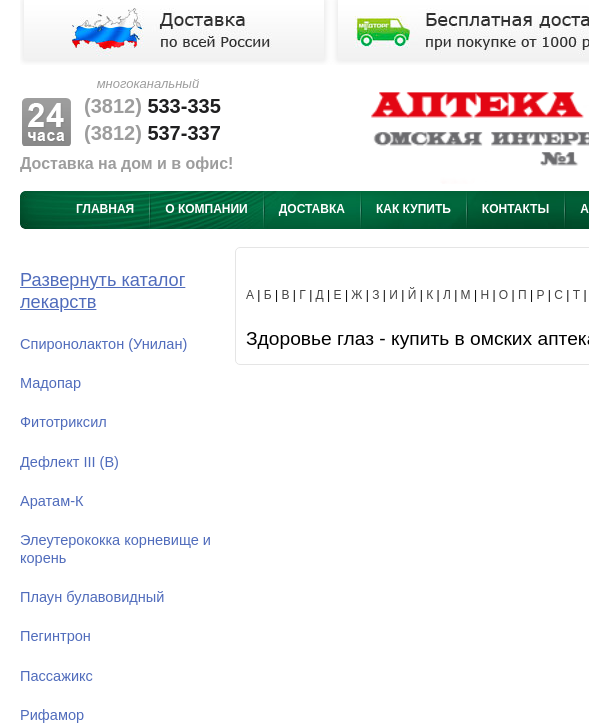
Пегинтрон (55, 636)
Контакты (515, 209)
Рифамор (52, 715)
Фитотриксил (63, 422)
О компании (206, 209)
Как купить (413, 209)
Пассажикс (56, 676)
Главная (105, 209)
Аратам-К (51, 501)
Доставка (312, 209)
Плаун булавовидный (92, 597)
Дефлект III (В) (69, 462)
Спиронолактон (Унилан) (103, 344)
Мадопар (50, 383)
